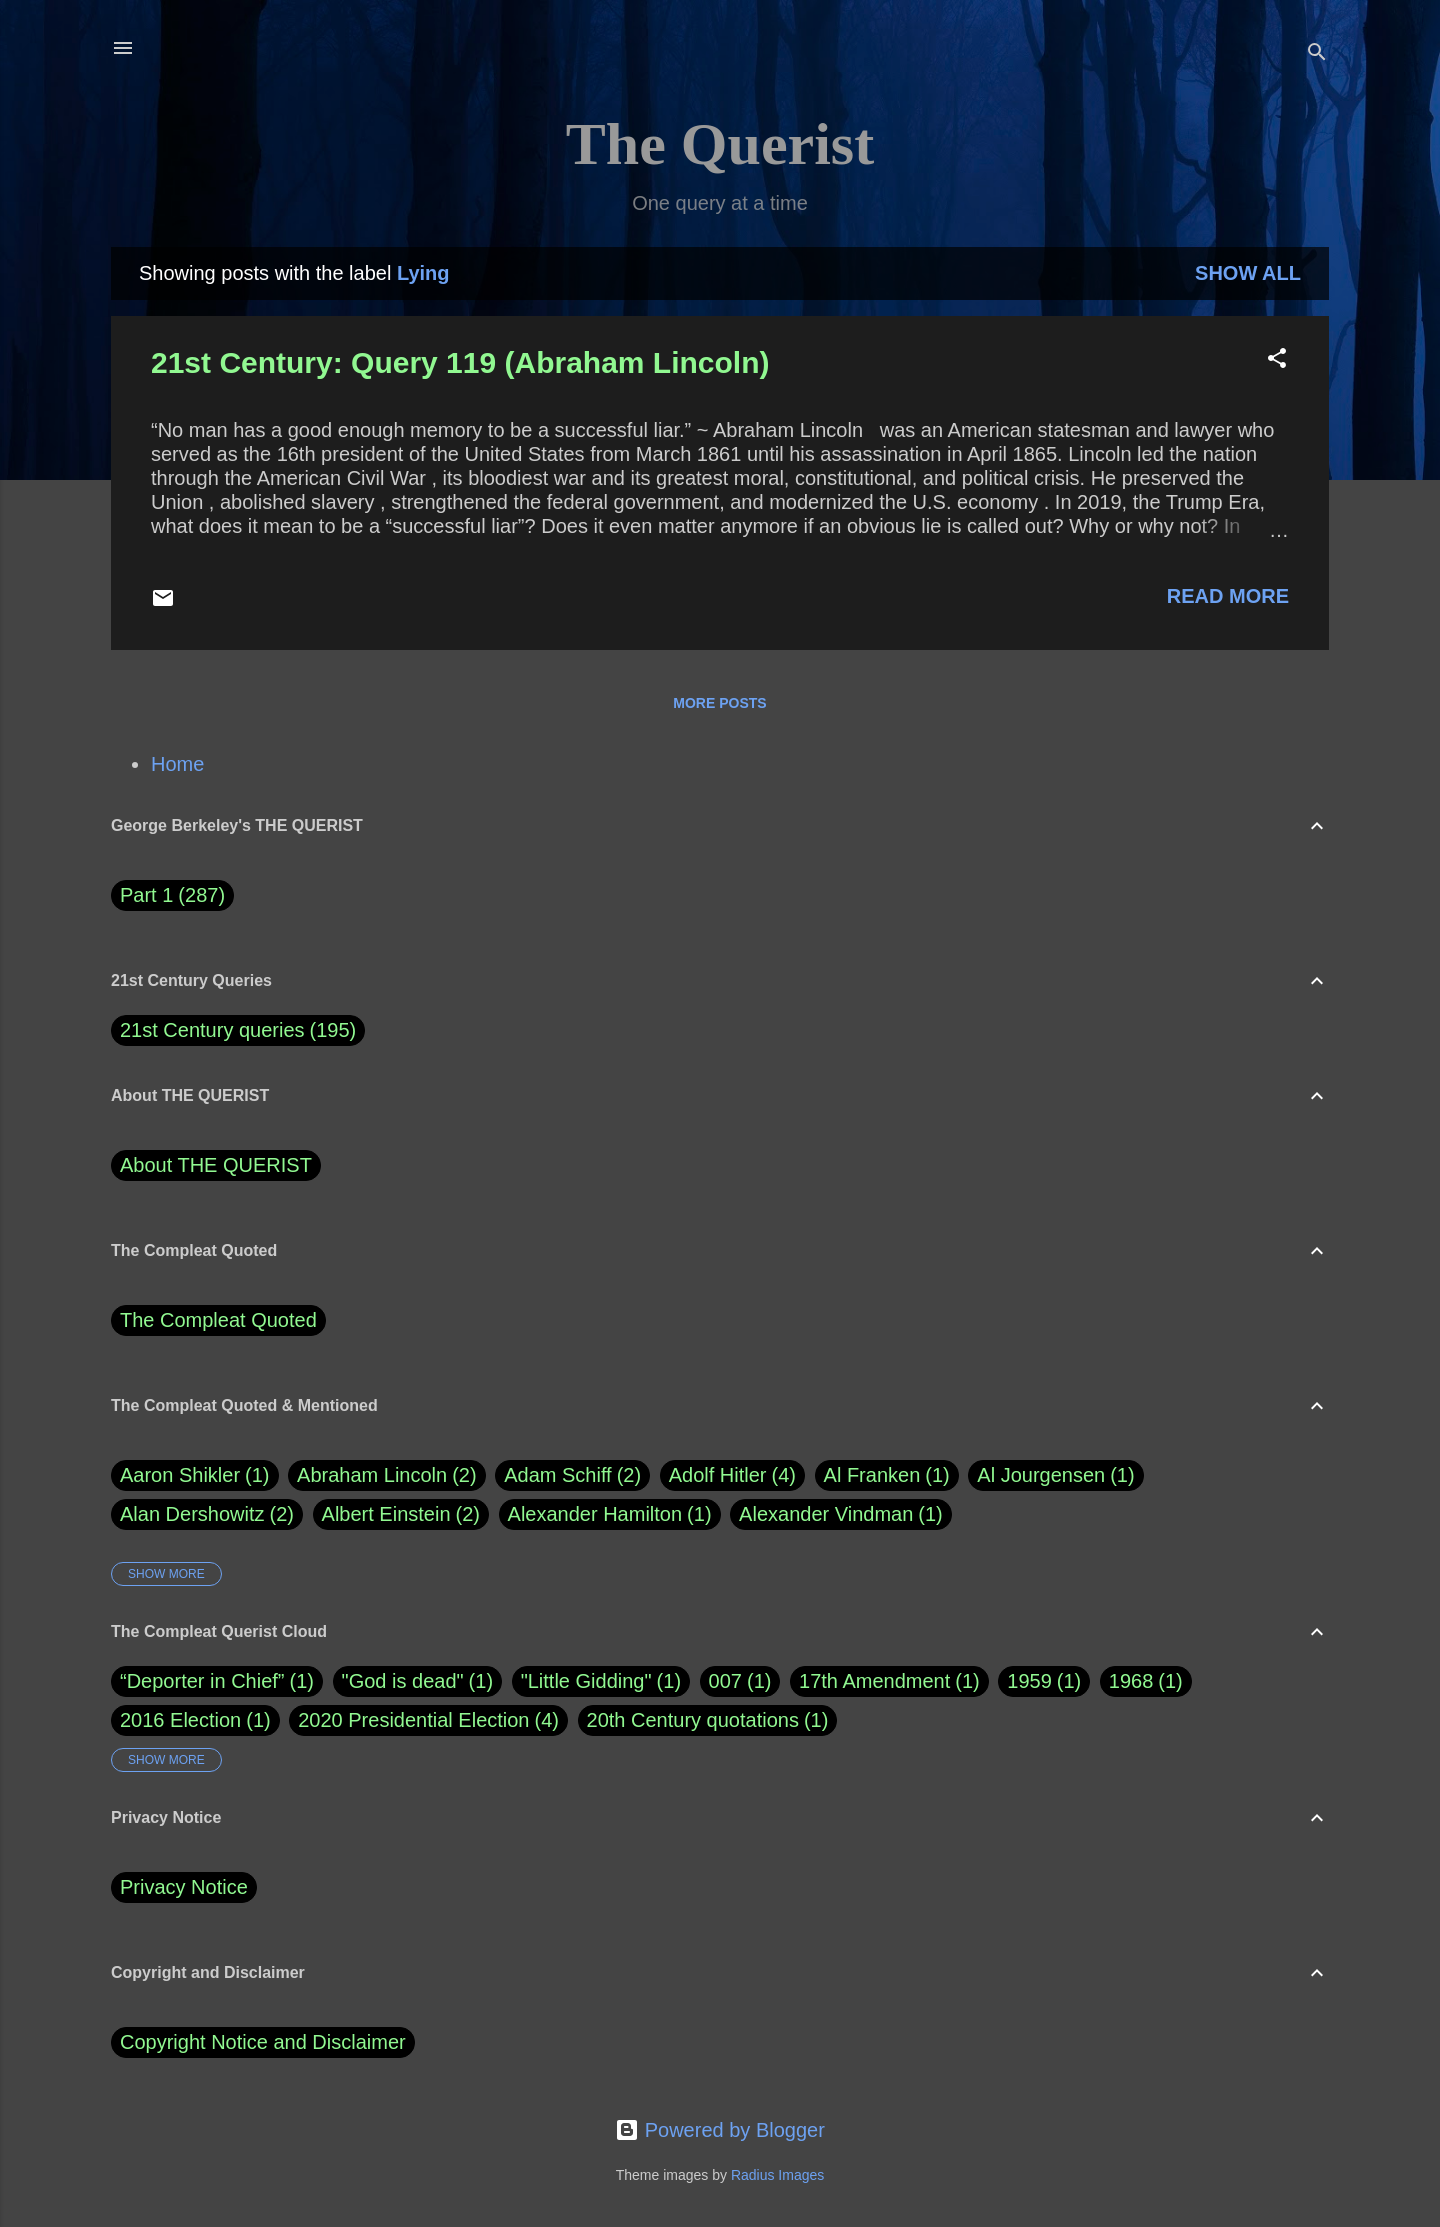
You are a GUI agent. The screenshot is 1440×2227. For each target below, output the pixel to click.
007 (725, 1681)
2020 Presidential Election (413, 1720)
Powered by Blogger (720, 2130)
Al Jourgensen (1055, 1475)
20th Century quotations (693, 1720)
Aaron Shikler (195, 1475)
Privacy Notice (184, 1887)
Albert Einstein (401, 1514)
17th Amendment (874, 1681)
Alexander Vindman (841, 1514)
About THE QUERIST (216, 1165)
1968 (1131, 1681)
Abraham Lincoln (387, 1475)
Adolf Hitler (732, 1475)
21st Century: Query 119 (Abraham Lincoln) (460, 362)
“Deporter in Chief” (202, 1681)
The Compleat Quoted (218, 1320)
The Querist (720, 144)
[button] (1277, 360)
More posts (719, 703)
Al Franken (887, 1475)
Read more (1228, 596)
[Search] (1317, 54)
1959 (1029, 1681)
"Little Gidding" (586, 1681)
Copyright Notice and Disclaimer (263, 2042)
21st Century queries (212, 1030)
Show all (1248, 273)
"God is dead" (403, 1681)
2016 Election (180, 1720)
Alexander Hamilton (610, 1514)
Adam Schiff (572, 1475)
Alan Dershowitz (207, 1514)
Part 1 (172, 895)
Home (177, 764)
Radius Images (777, 2175)
